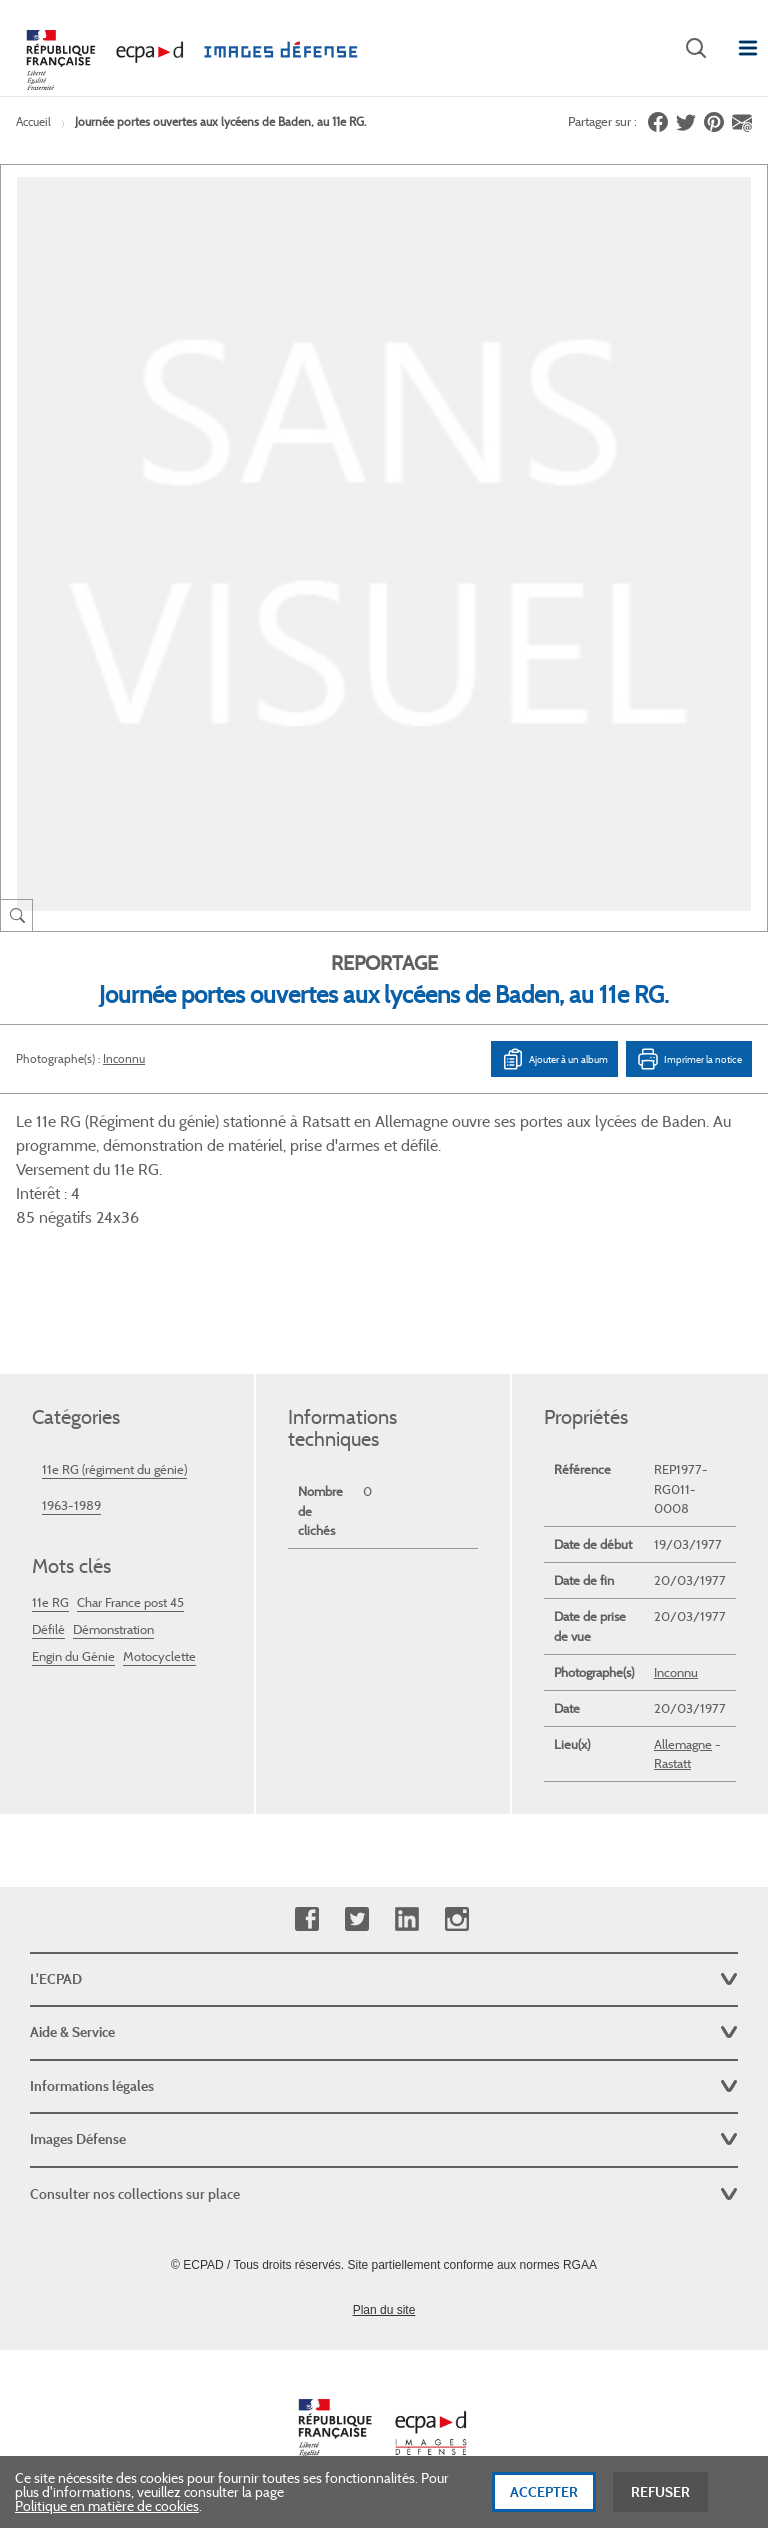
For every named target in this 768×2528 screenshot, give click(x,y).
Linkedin (406, 1919)
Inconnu (124, 1058)
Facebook (306, 1919)
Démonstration (113, 1629)
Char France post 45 (130, 1602)
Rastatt (672, 1763)
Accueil (33, 121)
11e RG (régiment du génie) (114, 1469)
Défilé (48, 1629)
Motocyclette (159, 1656)
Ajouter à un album (554, 1059)
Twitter (356, 1919)
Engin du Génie (73, 1656)
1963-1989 (71, 1505)
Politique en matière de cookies (107, 2515)
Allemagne (683, 1744)
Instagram (456, 1919)
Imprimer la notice (689, 1059)
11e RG (50, 1602)
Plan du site (384, 2310)
